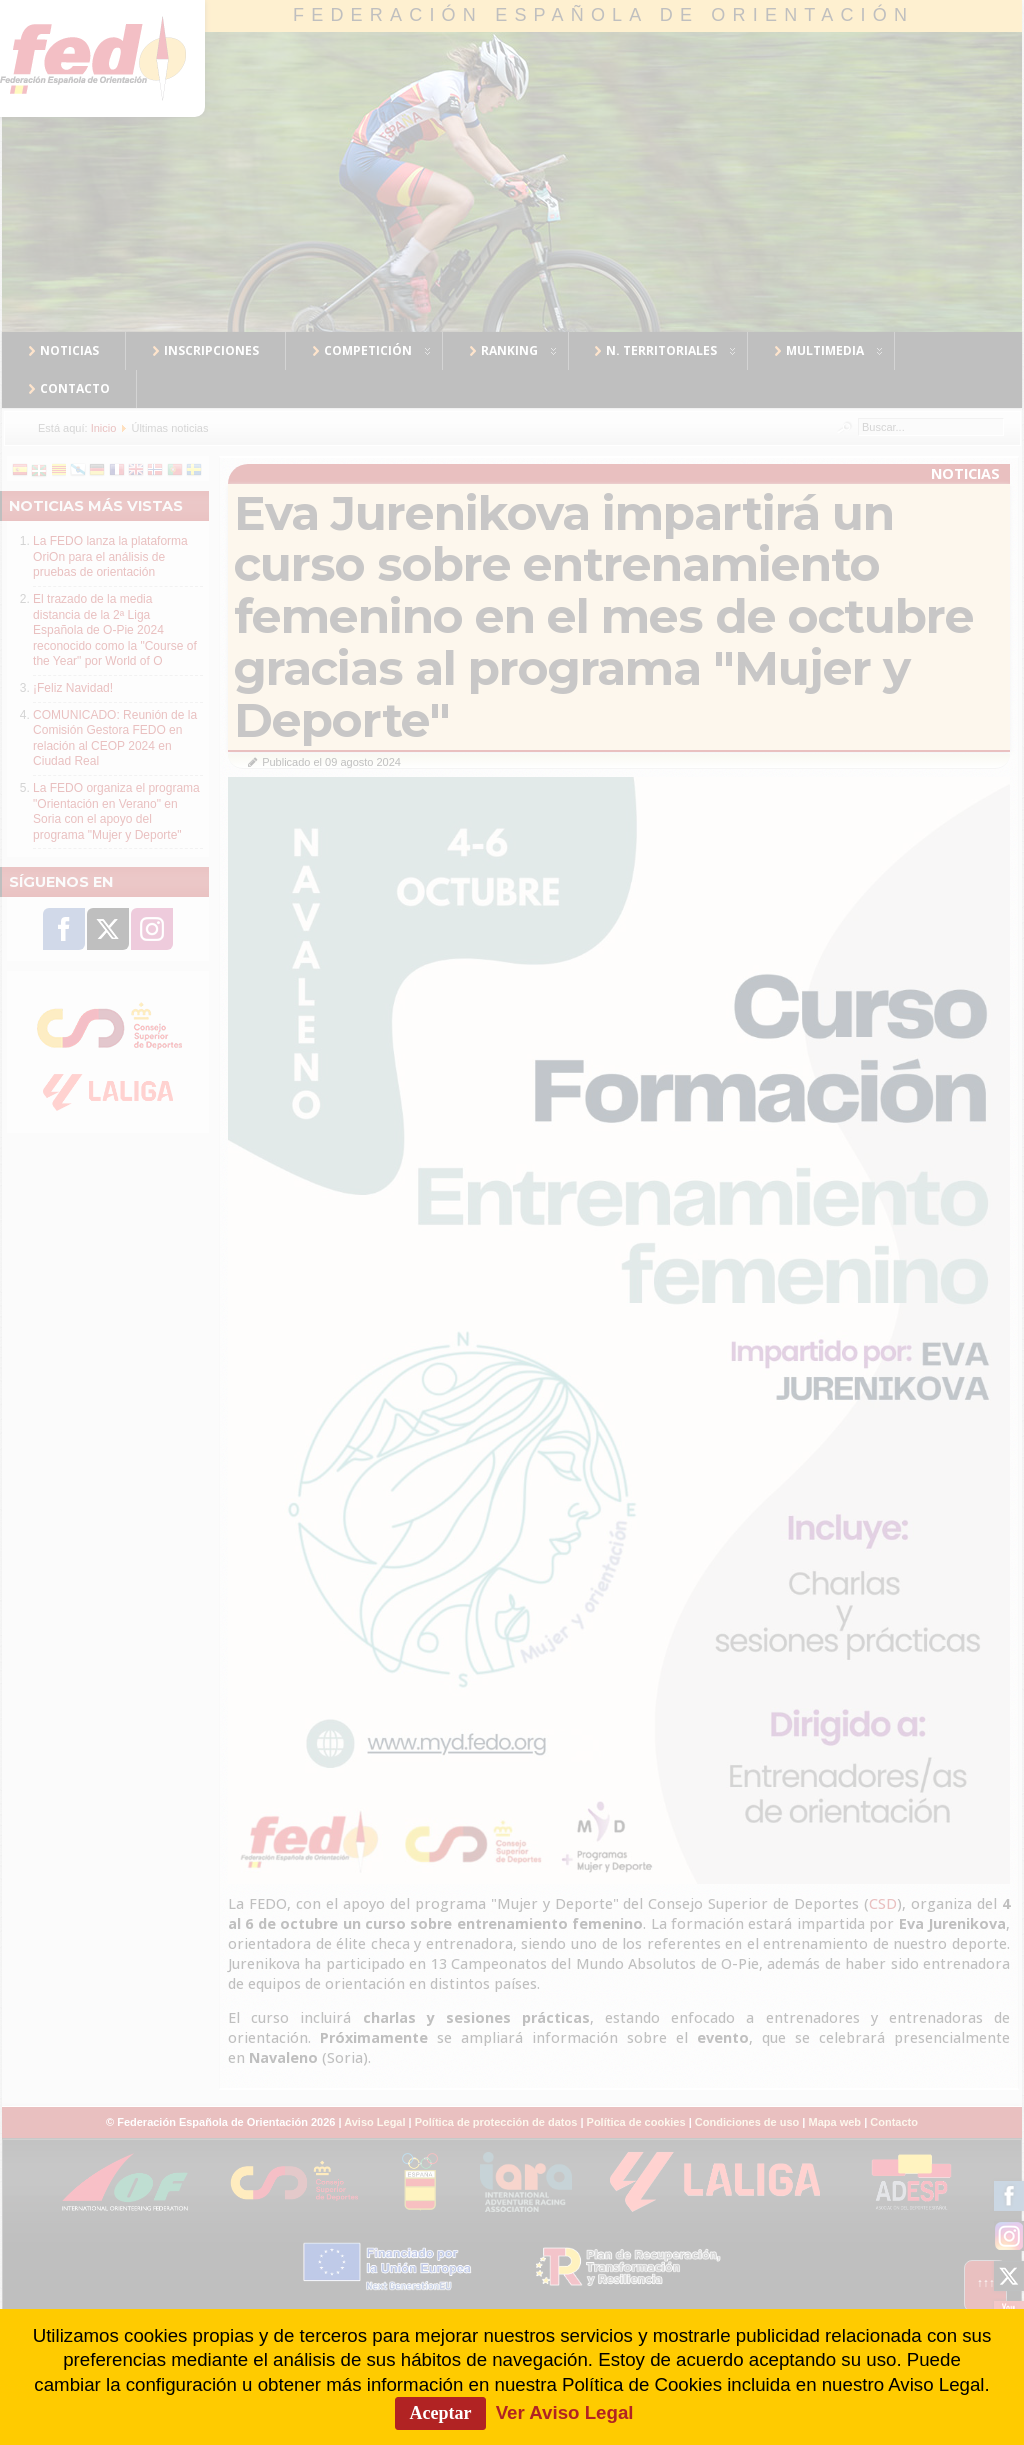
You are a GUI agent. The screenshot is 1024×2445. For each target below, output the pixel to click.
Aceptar (441, 2413)
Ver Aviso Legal (565, 2412)
